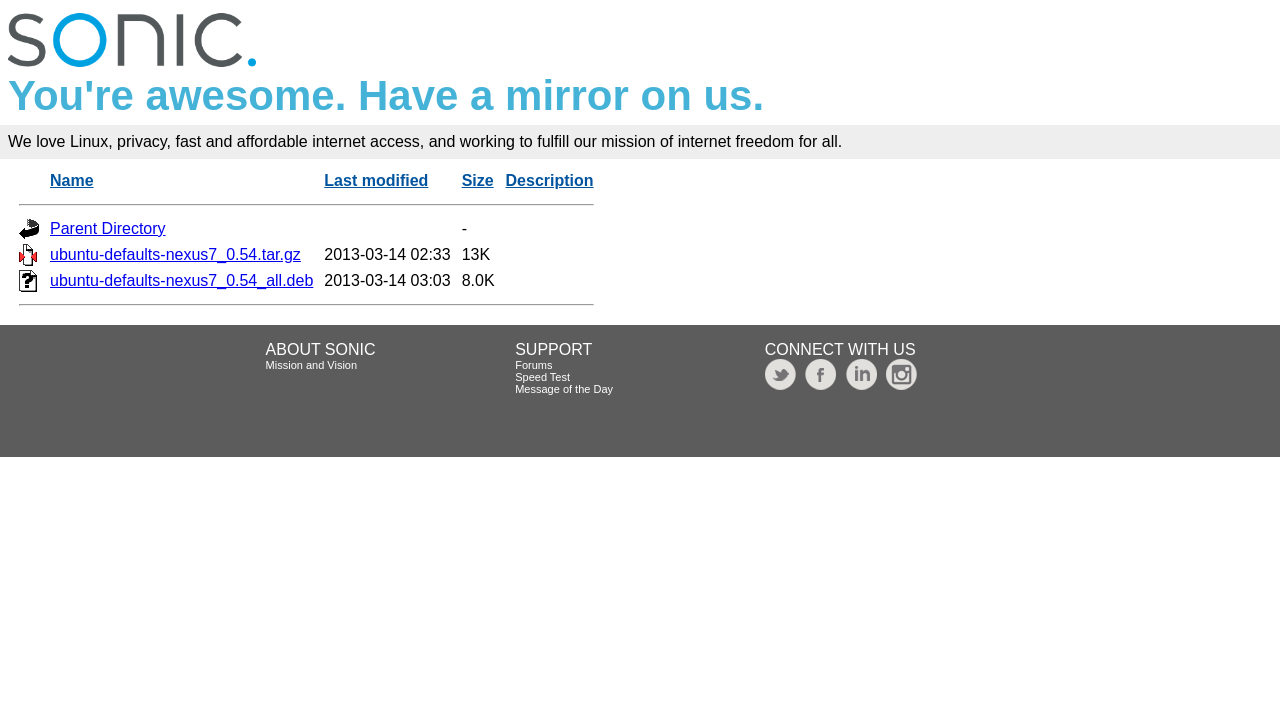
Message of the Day (564, 389)
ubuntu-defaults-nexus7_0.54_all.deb (181, 280)
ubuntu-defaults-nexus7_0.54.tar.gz (175, 254)
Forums (533, 365)
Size (478, 180)
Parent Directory (108, 228)
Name (72, 180)
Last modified (376, 180)
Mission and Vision (312, 365)
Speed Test (542, 377)
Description (550, 180)
